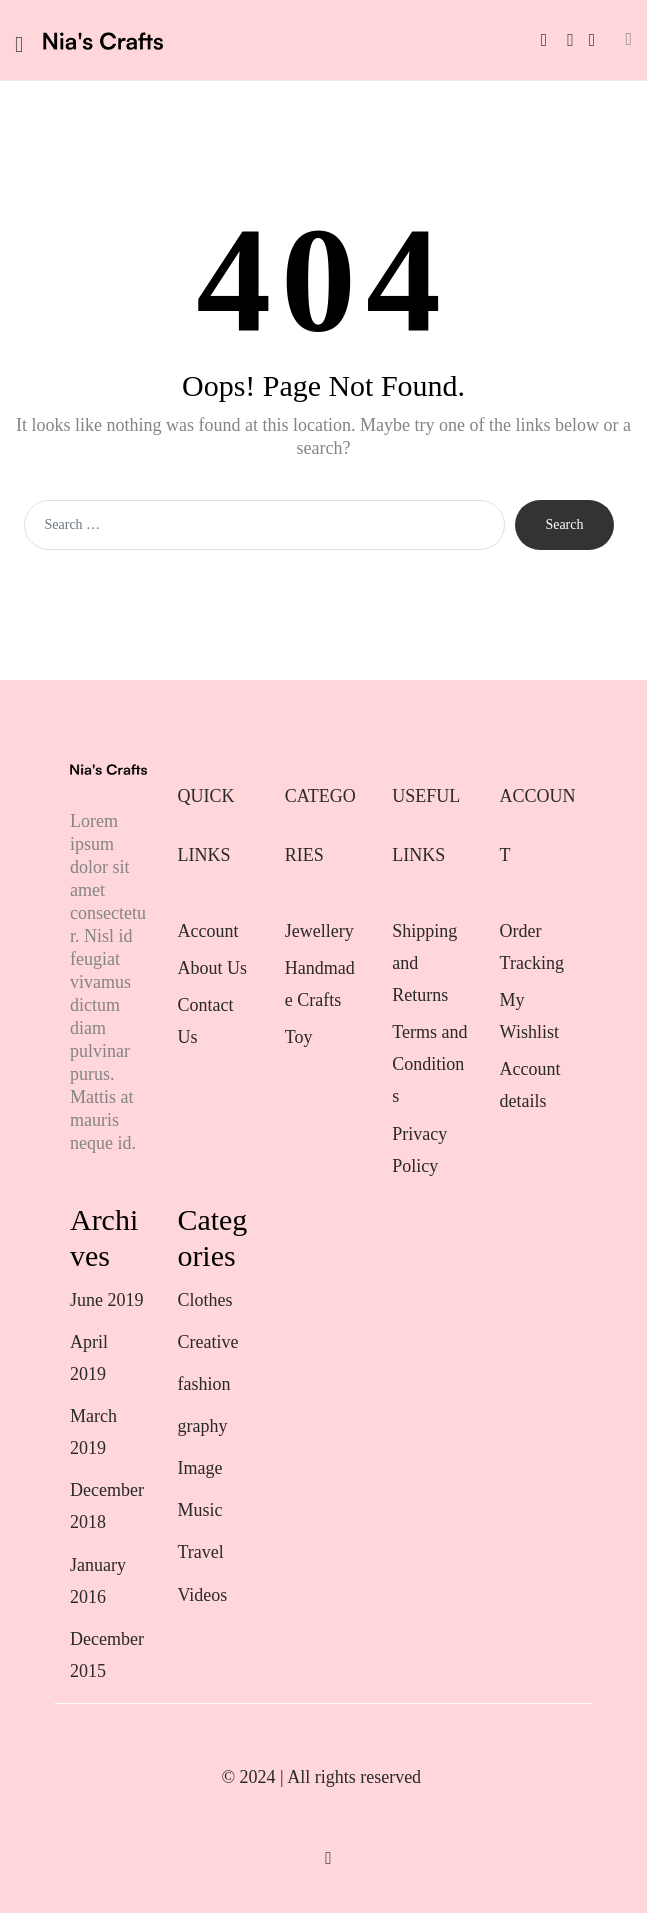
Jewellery (321, 931)
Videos (202, 1595)
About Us (212, 968)
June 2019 (107, 1300)
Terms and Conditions (429, 1064)
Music (199, 1510)
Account (207, 931)
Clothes (204, 1300)
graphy (202, 1426)
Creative (207, 1342)
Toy (299, 1037)
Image (199, 1468)
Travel (200, 1552)
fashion (203, 1384)
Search (564, 524)
